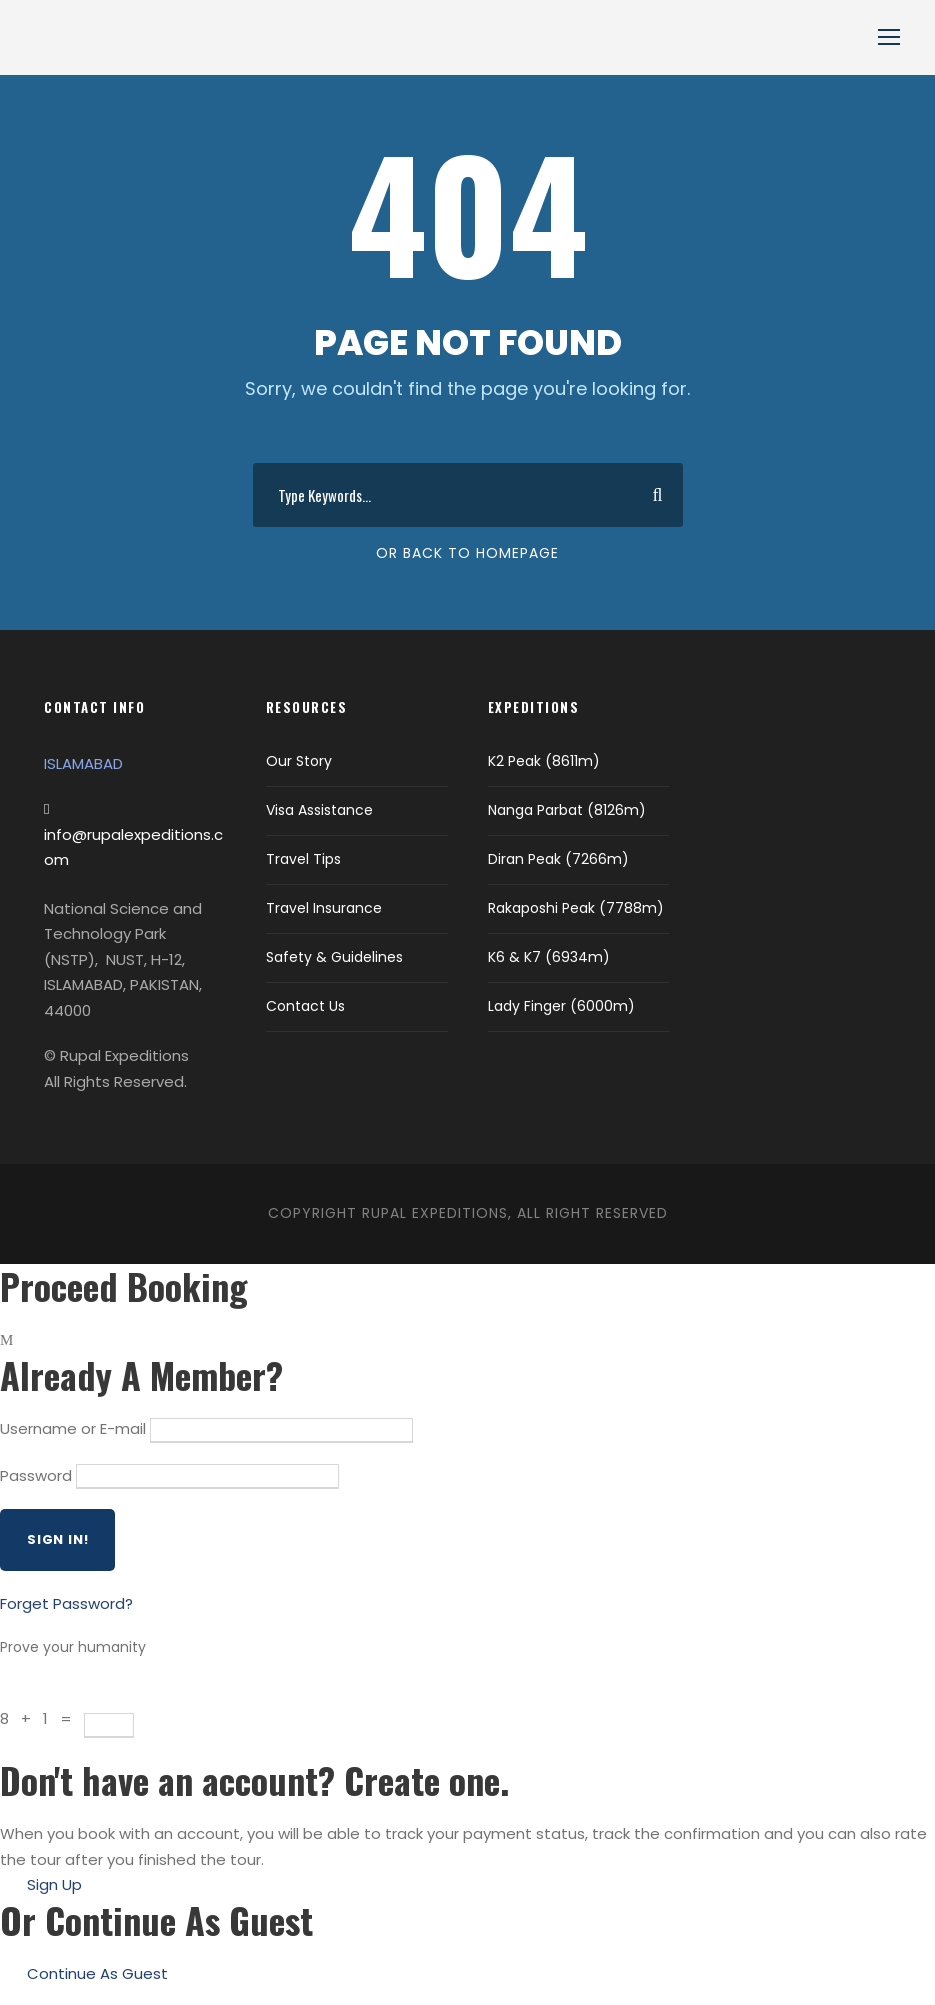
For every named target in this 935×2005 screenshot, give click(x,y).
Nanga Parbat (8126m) (567, 810)
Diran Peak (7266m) (558, 859)
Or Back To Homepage (467, 553)
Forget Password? (66, 1603)
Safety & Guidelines (334, 957)
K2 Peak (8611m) (544, 761)
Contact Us (305, 1006)
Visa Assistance (319, 810)
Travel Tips (303, 859)
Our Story (299, 761)
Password (36, 1475)
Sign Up (54, 1884)
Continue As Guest (97, 1973)
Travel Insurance (324, 908)
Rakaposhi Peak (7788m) (576, 908)
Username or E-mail (73, 1428)
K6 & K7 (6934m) (549, 957)
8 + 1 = (42, 1718)
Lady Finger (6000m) (561, 1006)
